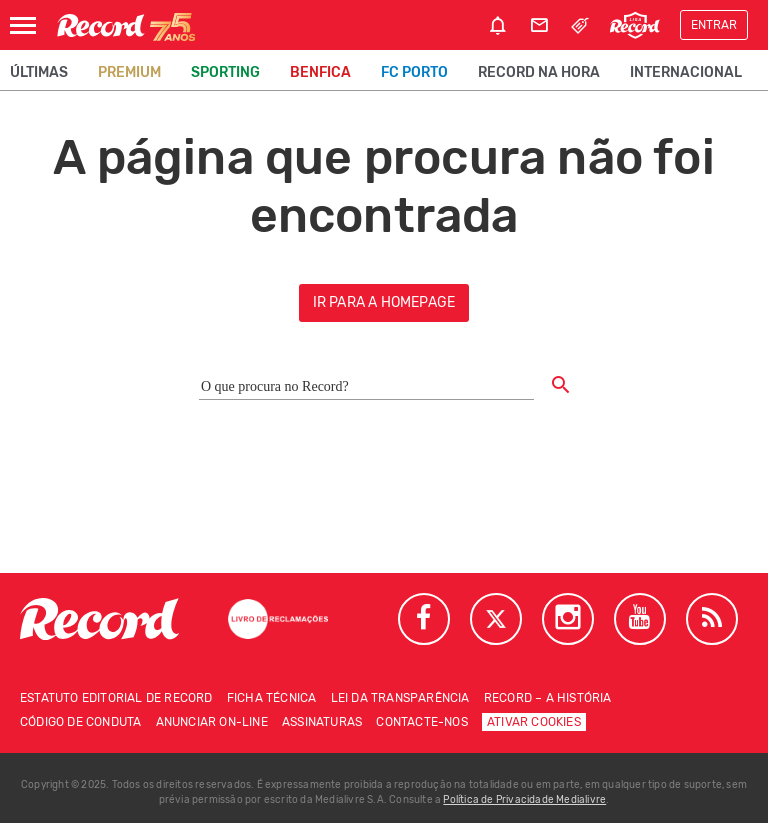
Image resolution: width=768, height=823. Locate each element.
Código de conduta (80, 722)
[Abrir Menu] (23, 25)
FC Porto (414, 72)
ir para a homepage (384, 302)
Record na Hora (539, 72)
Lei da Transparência (400, 698)
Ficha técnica (272, 698)
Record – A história (548, 698)
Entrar (714, 25)
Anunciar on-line (212, 722)
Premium (129, 72)
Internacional (686, 72)
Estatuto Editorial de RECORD (116, 698)
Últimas (39, 72)
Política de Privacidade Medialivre (524, 800)
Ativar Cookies (534, 722)
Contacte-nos (421, 722)
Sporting (225, 72)
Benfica (320, 72)
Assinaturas (322, 722)
